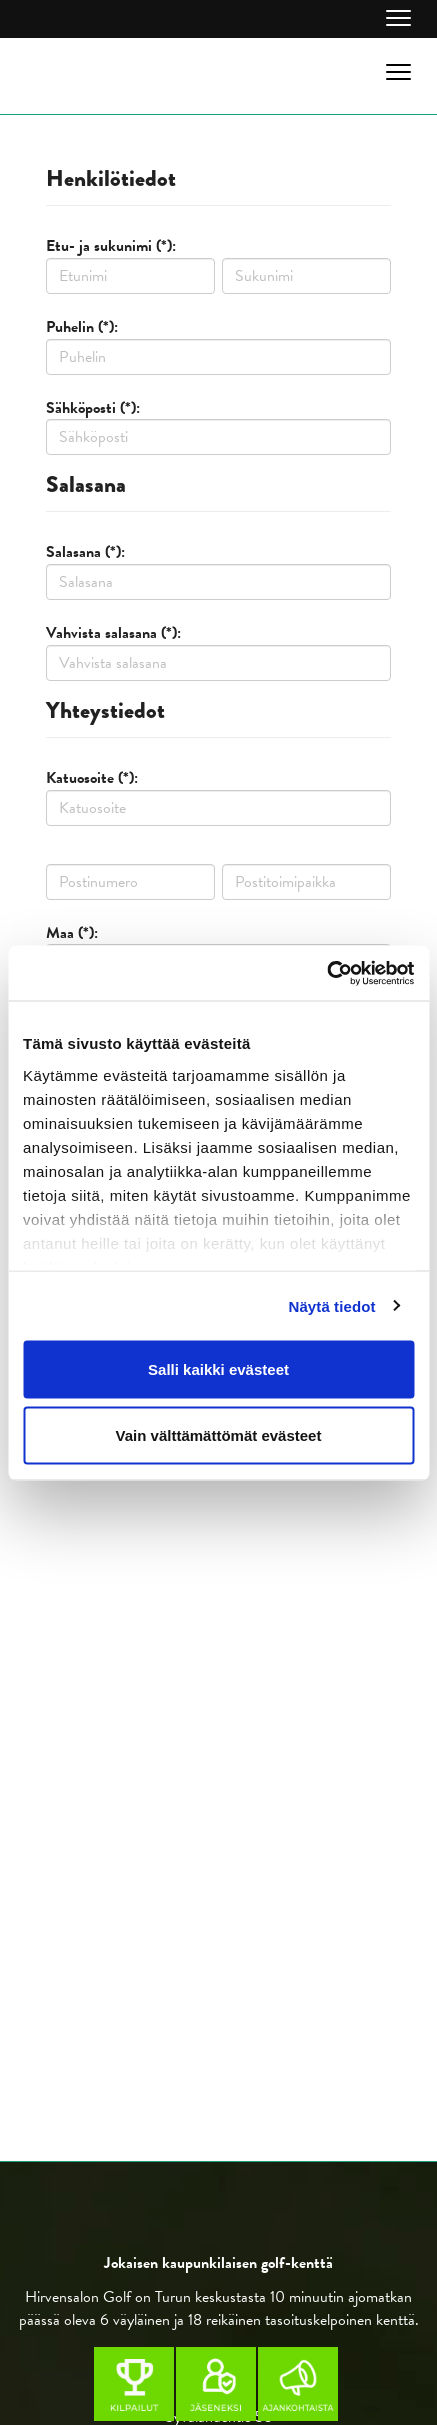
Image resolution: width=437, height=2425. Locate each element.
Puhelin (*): (82, 327)
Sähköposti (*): (93, 408)
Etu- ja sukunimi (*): (111, 246)
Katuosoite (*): (92, 778)
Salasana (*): (85, 552)
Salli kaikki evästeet (218, 1369)
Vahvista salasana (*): (113, 633)
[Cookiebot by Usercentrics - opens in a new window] (326, 973)
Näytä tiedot (332, 1305)
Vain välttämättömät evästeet (219, 1434)
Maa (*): (72, 933)
